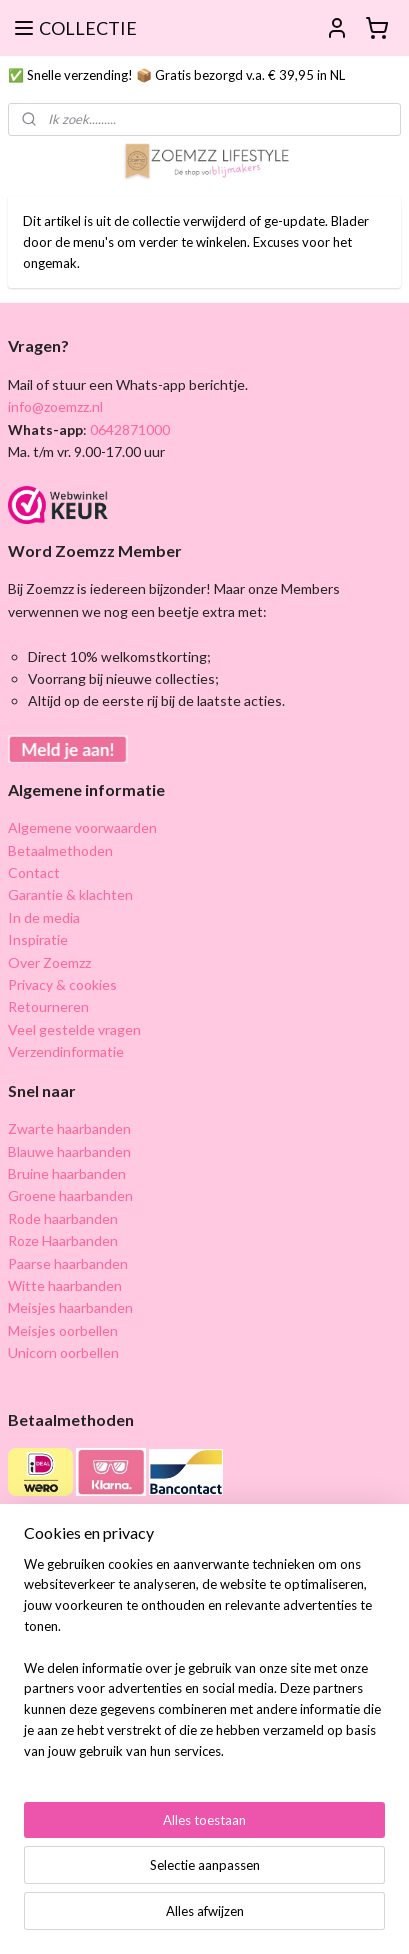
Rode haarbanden (63, 1218)
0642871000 (128, 429)
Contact (34, 872)
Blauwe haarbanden (69, 1151)
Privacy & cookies (62, 984)
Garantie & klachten (70, 894)
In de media (44, 917)
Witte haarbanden (65, 1285)
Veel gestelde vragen (74, 1029)
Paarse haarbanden (68, 1263)
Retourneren (48, 1006)
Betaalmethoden (60, 850)
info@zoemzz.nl (55, 406)
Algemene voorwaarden (82, 827)
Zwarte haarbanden (69, 1128)
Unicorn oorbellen (63, 1352)
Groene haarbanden (70, 1195)
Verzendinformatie (66, 1051)
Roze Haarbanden (63, 1240)
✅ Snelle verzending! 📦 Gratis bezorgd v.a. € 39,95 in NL (176, 75)
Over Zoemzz (49, 962)
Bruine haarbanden (67, 1173)
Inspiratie (38, 939)
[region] (204, 1666)
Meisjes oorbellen (63, 1330)
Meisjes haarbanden (70, 1307)
